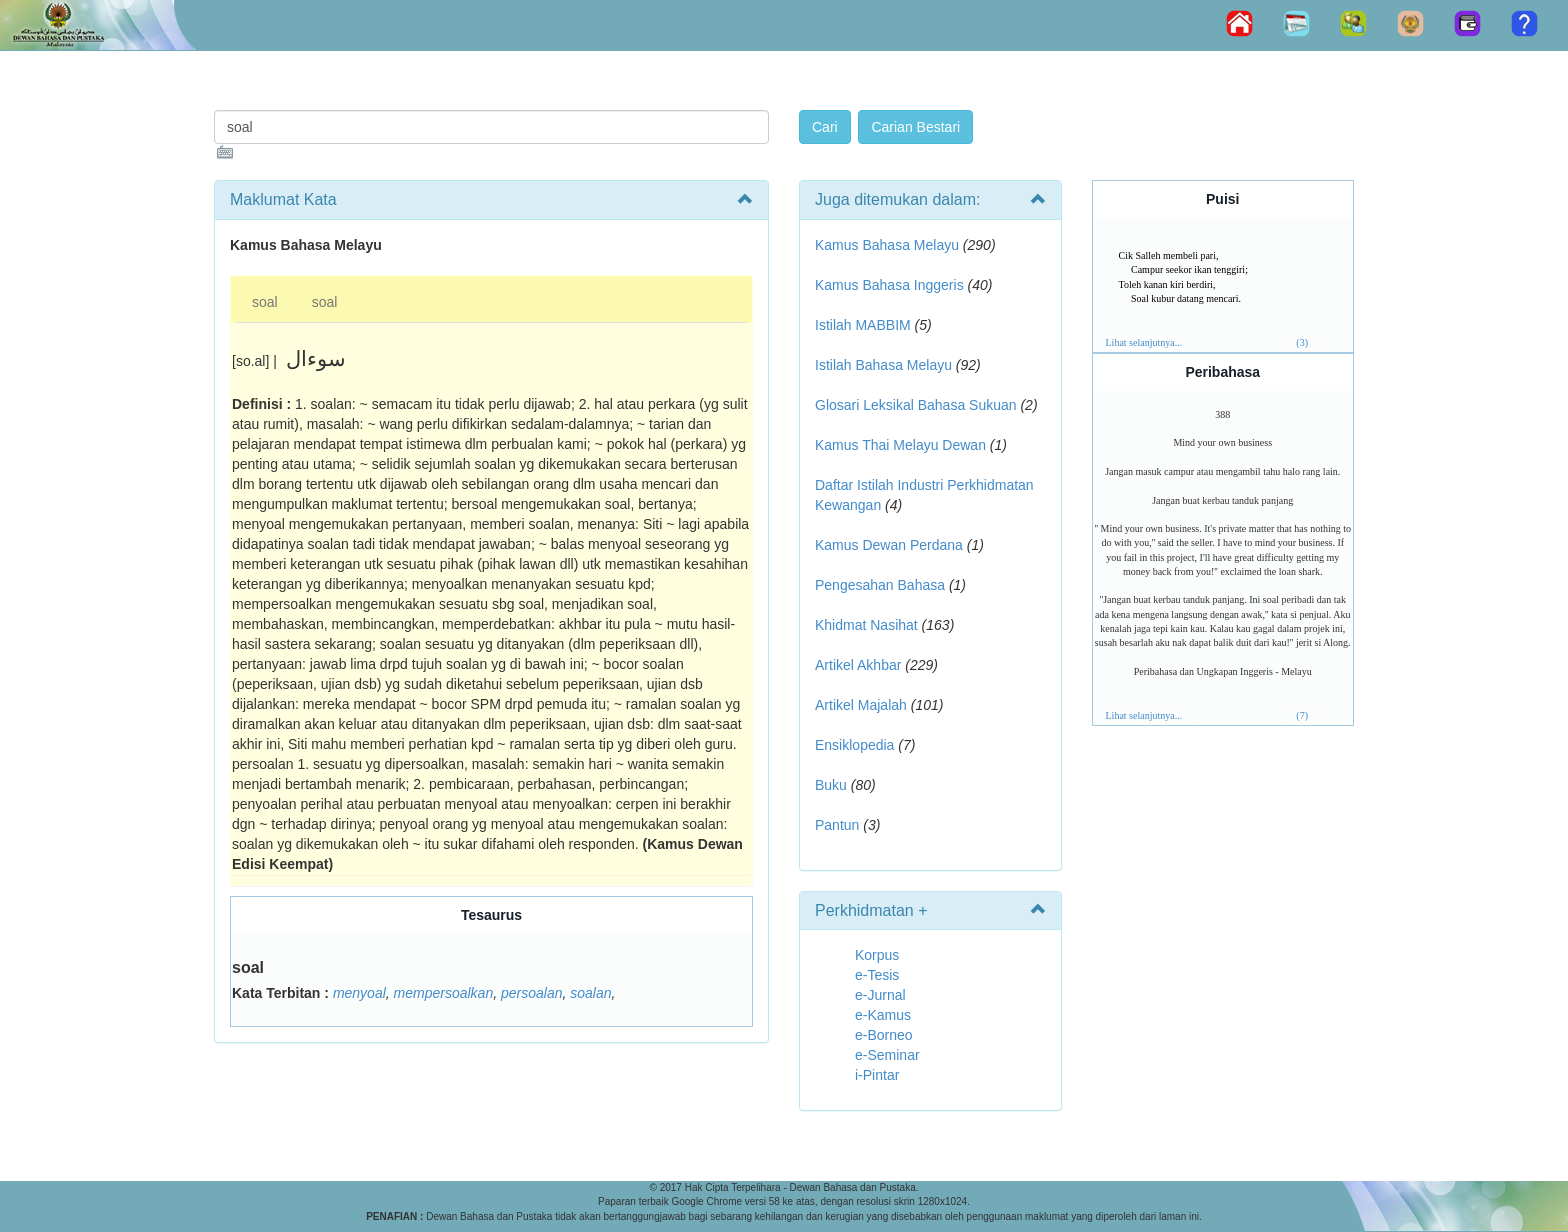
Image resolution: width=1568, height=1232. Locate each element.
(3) (1302, 342)
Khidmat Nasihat (866, 625)
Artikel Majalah (861, 705)
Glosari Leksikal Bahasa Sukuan (916, 405)
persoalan (532, 993)
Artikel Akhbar (858, 665)
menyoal (359, 993)
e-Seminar (887, 1055)
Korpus (877, 955)
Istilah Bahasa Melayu (883, 365)
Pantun (837, 825)
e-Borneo (884, 1035)
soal (265, 302)
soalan (590, 993)
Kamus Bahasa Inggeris (889, 285)
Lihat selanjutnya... (1144, 342)
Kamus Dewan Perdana (889, 545)
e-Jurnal (880, 995)
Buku (831, 785)
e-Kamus (883, 1015)
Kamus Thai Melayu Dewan (900, 445)
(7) (1302, 715)
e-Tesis (877, 975)
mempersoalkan (444, 993)
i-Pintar (877, 1075)
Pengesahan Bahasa (880, 585)
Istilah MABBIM (863, 325)
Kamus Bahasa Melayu (889, 245)
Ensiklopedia (854, 745)
